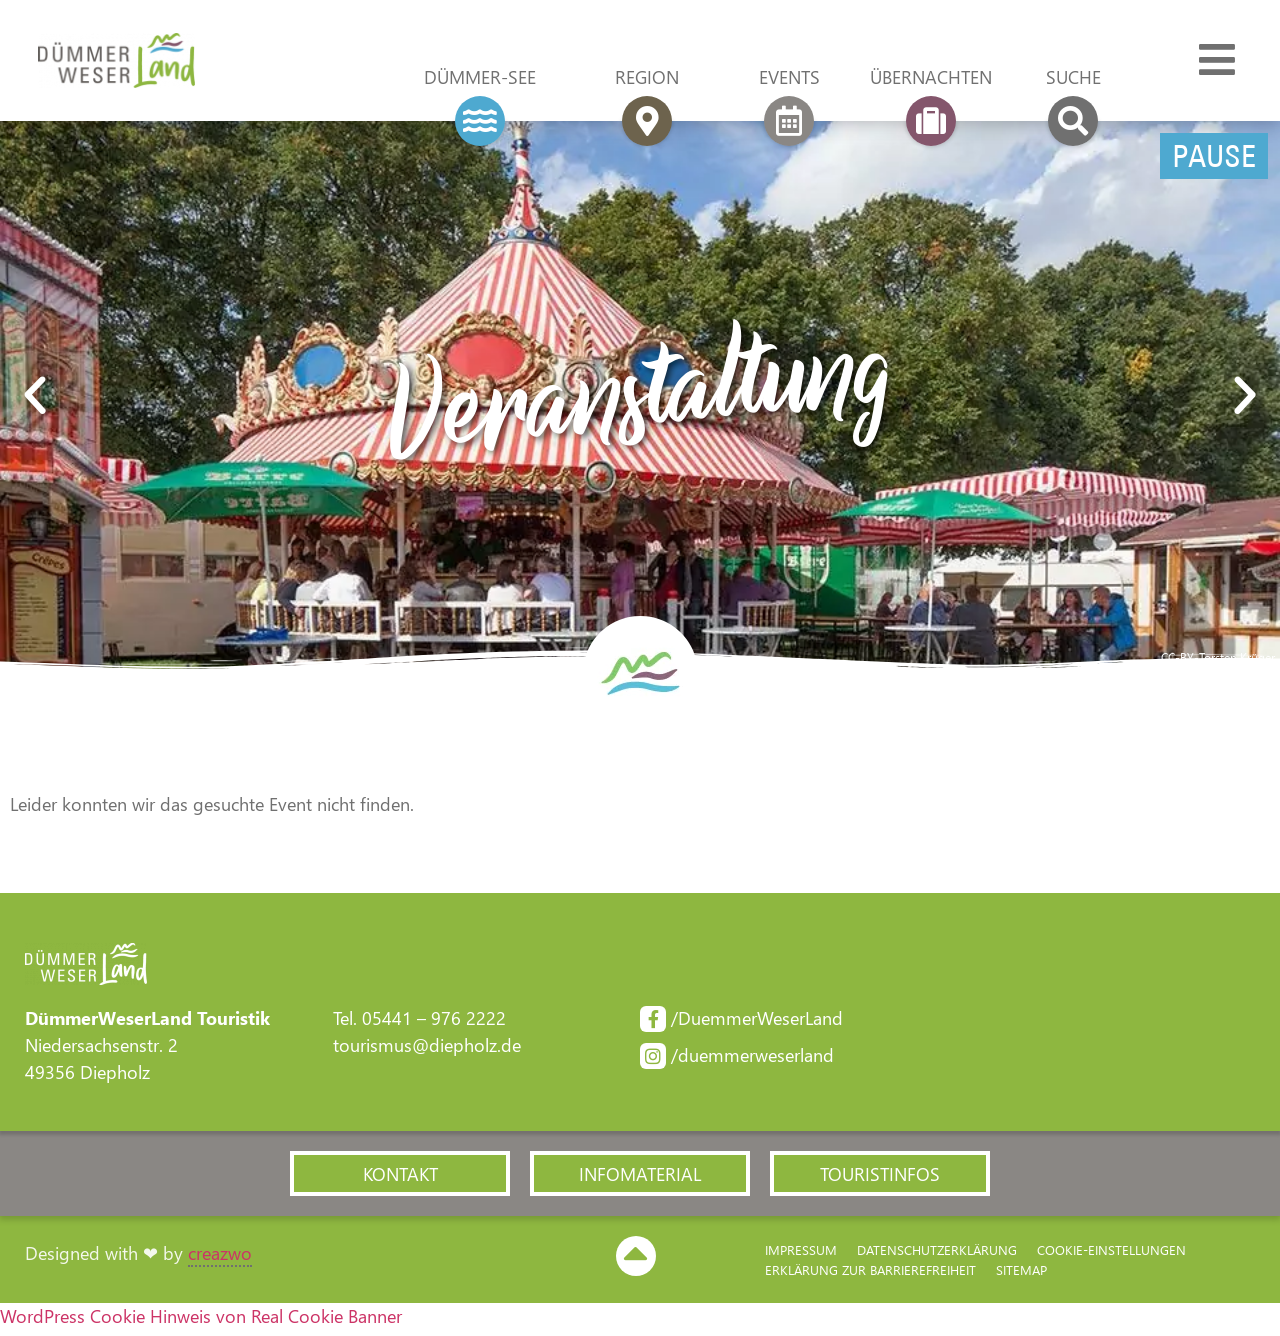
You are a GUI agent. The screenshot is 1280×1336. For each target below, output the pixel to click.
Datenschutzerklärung (937, 1254)
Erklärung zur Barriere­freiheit (870, 1274)
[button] (35, 399)
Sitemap (1021, 1274)
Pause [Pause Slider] (1214, 159)
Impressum (801, 1254)
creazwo (220, 1258)
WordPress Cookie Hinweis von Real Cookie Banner (201, 1322)
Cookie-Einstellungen (1111, 1254)
